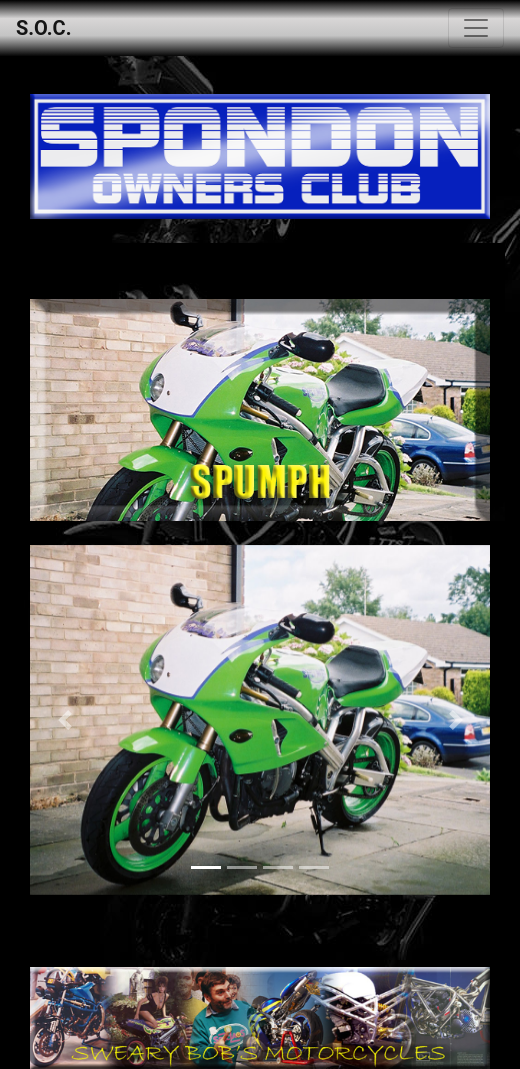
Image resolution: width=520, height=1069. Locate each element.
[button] (64, 720)
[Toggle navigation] (476, 28)
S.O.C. (43, 28)
